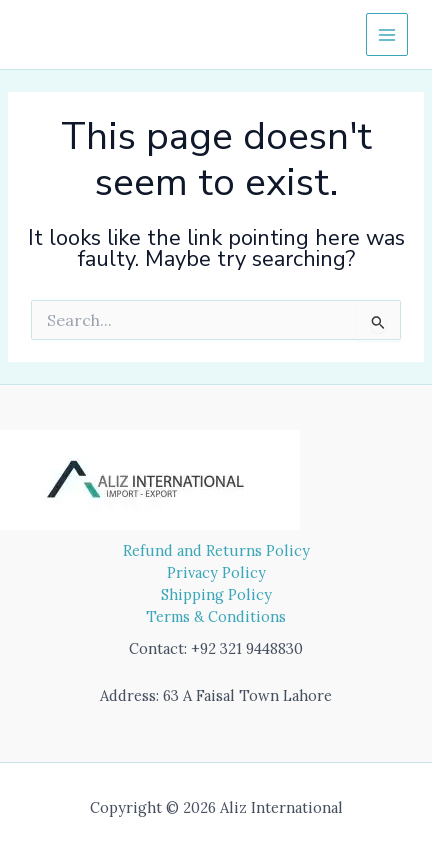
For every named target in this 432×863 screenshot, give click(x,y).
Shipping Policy (216, 594)
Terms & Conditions (216, 616)
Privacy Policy (216, 572)
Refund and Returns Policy (216, 550)
